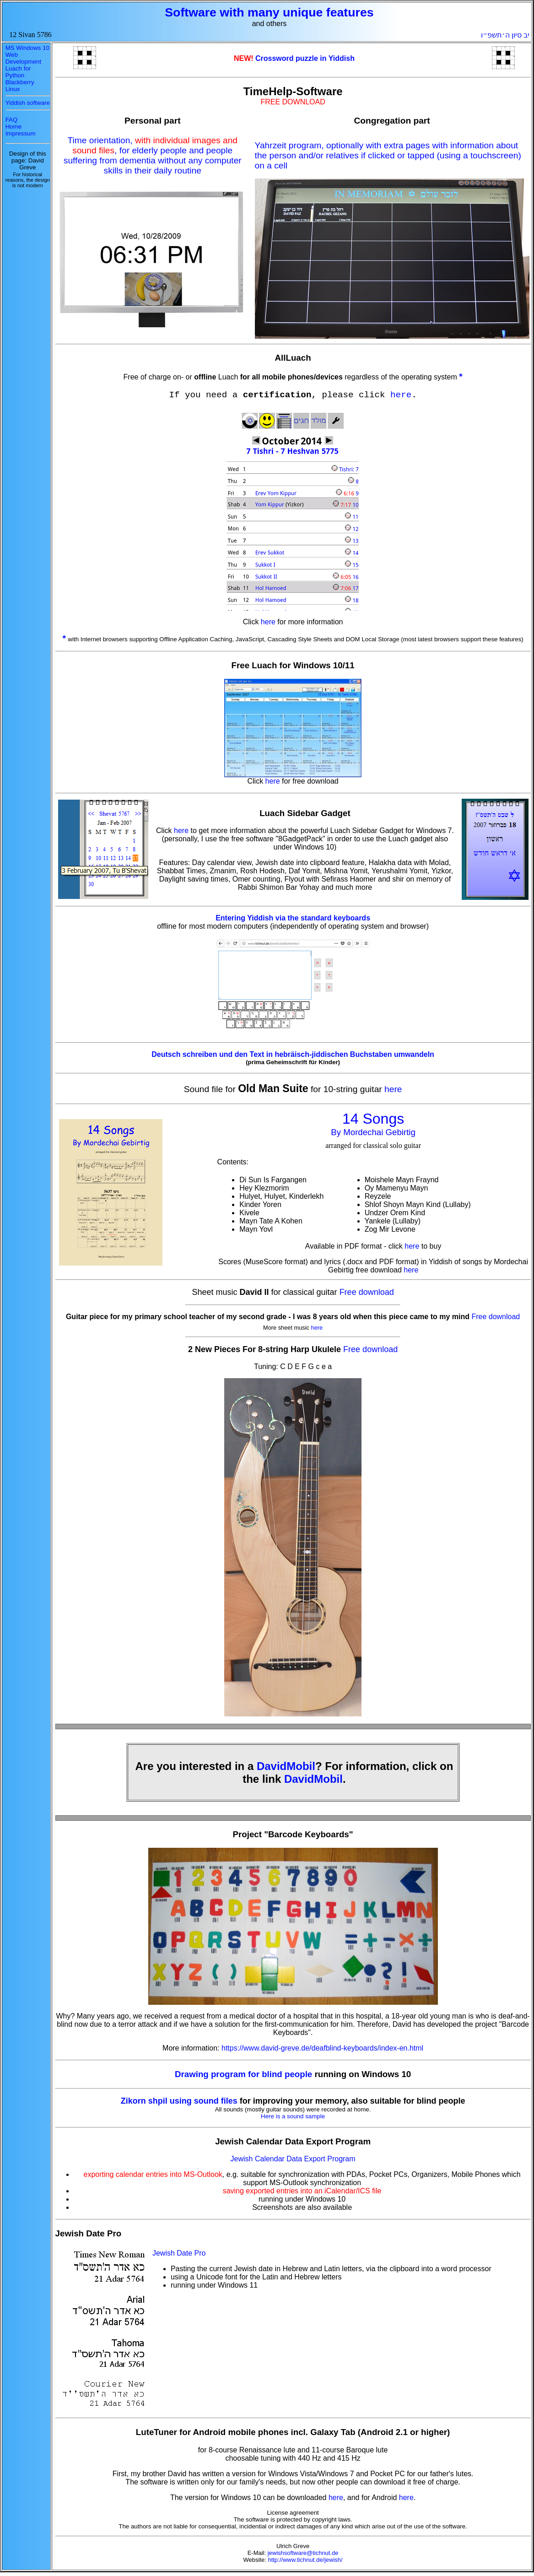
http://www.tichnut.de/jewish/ (305, 2559)
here (400, 395)
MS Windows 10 (27, 47)
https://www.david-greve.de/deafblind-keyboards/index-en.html (322, 2048)
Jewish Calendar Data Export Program (293, 2159)
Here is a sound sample (293, 2116)
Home (13, 126)
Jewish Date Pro (179, 2253)
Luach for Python (18, 72)
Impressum (20, 133)
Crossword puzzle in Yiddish (305, 58)
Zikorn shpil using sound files (179, 2100)
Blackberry (19, 82)
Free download (367, 1292)
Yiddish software (27, 102)
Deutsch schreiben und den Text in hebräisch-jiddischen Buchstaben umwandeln (292, 1054)
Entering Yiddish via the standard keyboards (293, 918)
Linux (12, 89)
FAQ (11, 119)
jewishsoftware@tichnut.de (303, 2552)
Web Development (23, 58)
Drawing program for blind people (245, 2074)
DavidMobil (286, 1766)
